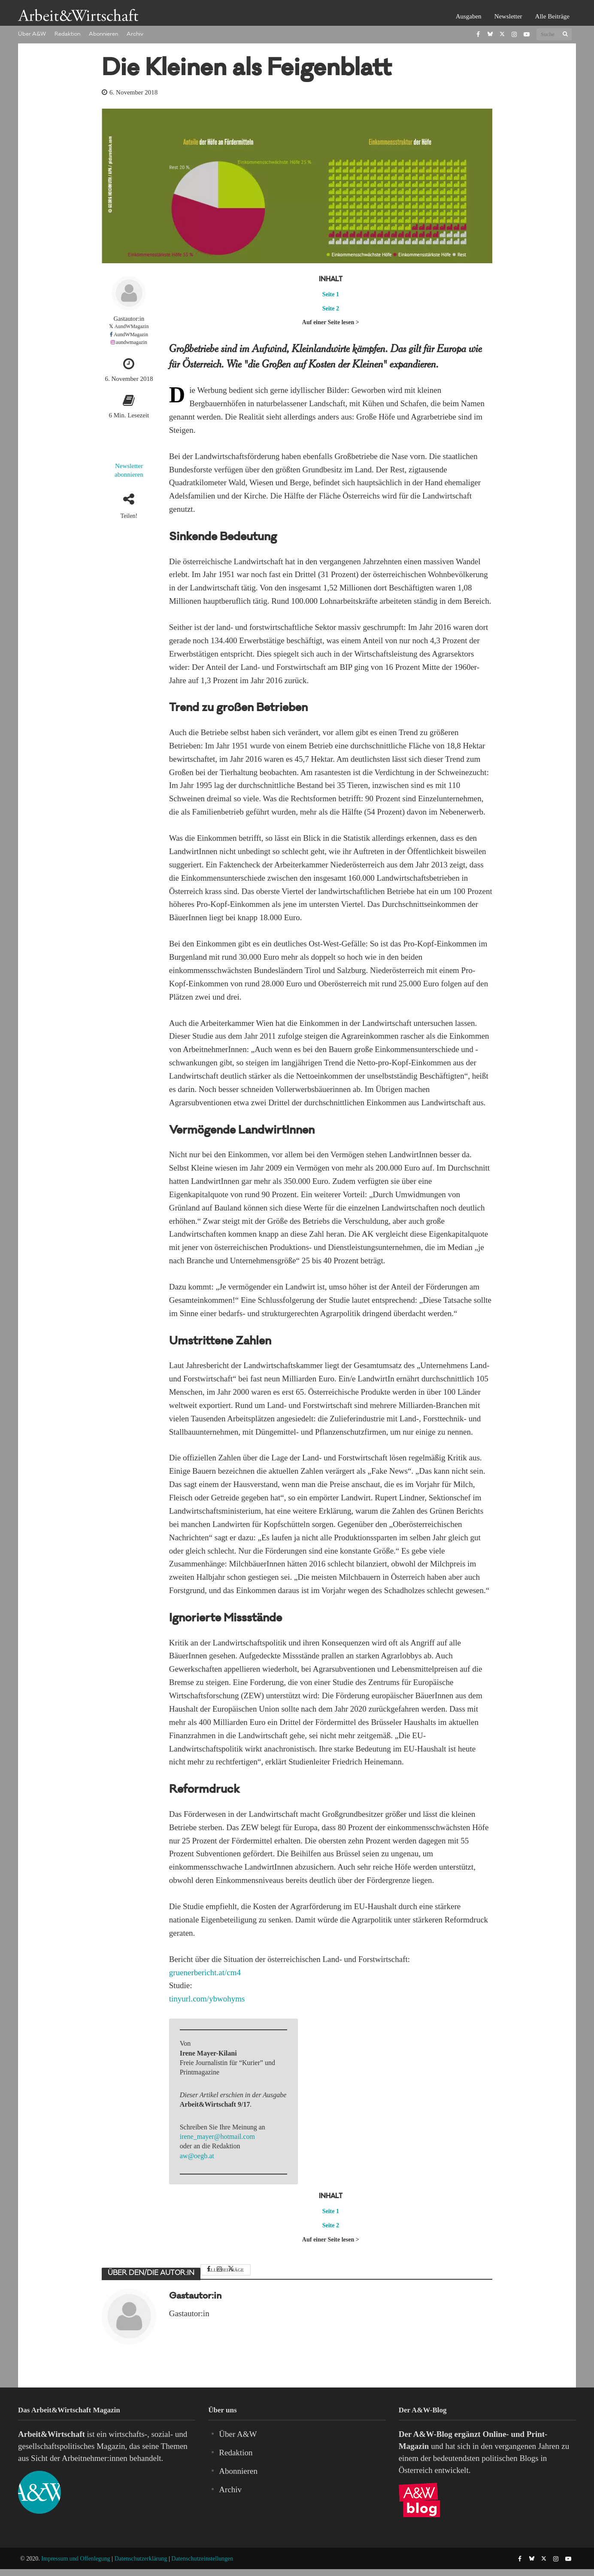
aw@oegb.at (197, 2155)
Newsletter (508, 16)
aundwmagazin (131, 342)
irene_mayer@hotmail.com (217, 2136)
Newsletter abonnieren (129, 470)
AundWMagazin (131, 326)
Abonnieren (103, 34)
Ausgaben (469, 16)
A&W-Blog (432, 2434)
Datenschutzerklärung (141, 2558)
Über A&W (32, 34)
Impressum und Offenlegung (75, 2558)
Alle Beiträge (552, 16)
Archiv (135, 34)
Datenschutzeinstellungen (202, 2558)
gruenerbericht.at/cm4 (205, 1972)
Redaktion (67, 34)
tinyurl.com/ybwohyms (207, 1998)
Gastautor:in (128, 318)
